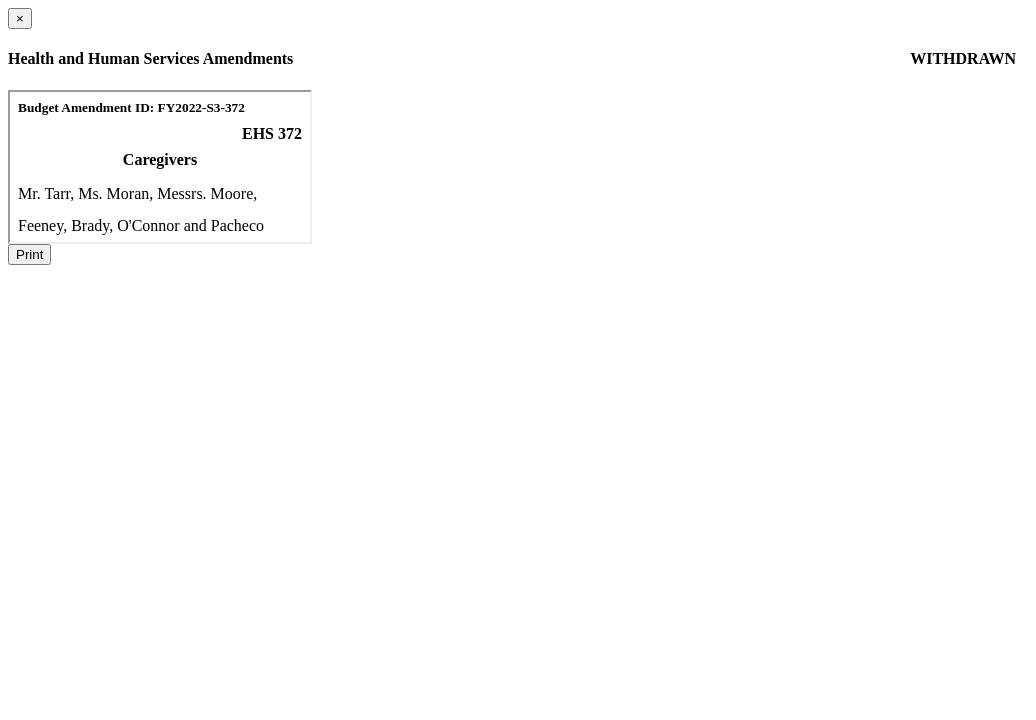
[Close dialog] (20, 18)
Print (29, 254)
